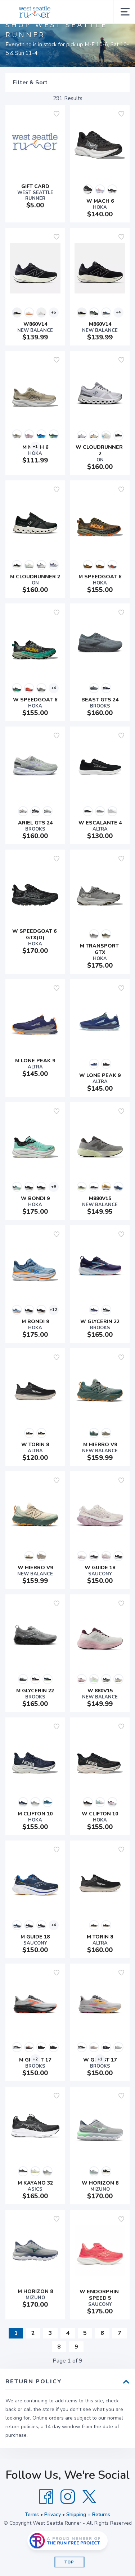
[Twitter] (89, 2496)
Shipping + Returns (88, 2514)
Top (69, 2562)
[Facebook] (46, 2496)
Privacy (52, 2514)
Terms (32, 2514)
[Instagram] (67, 2496)
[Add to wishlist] (56, 113)
